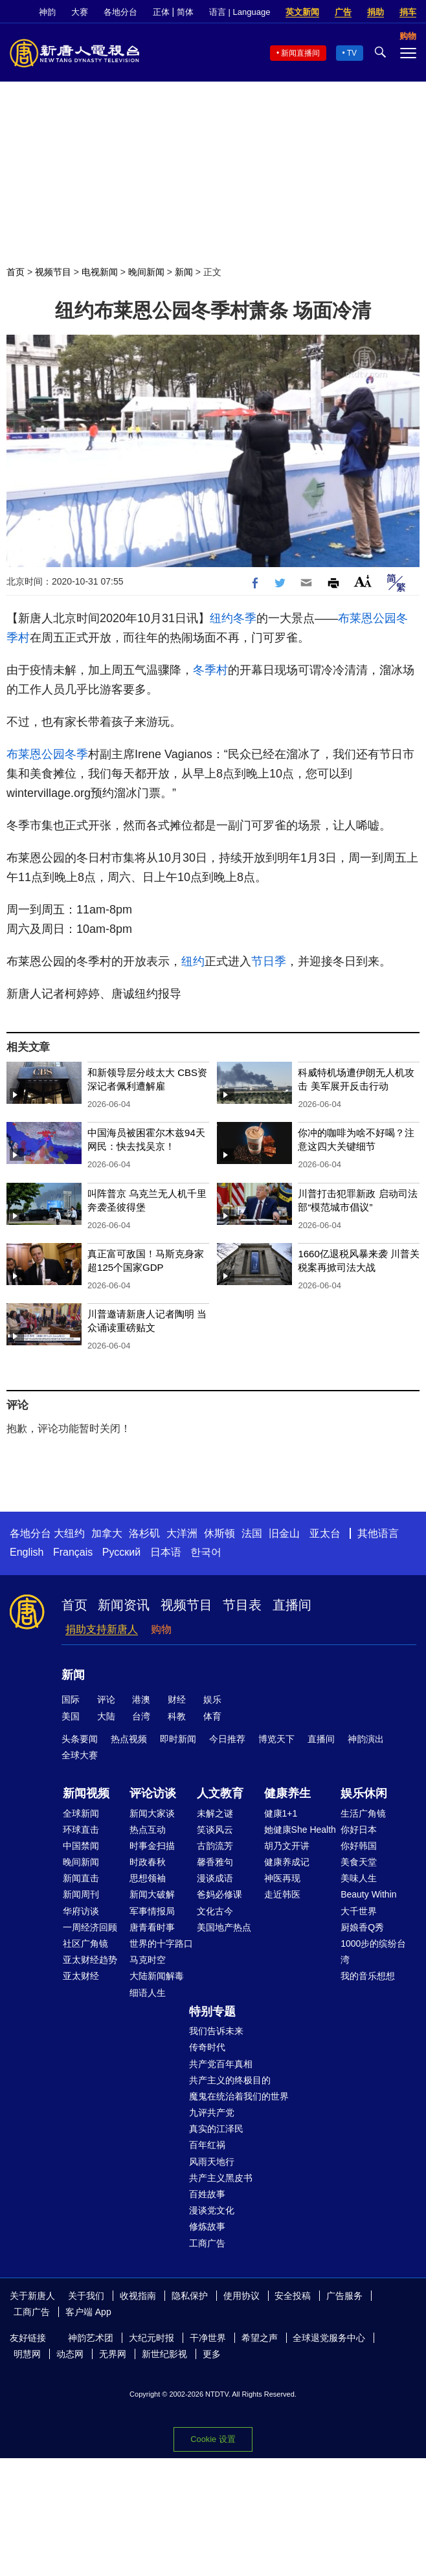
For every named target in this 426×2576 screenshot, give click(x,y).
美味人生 (359, 1878)
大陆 (106, 1716)
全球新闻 (81, 1813)
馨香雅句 (215, 1862)
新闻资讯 (124, 1605)
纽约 (221, 618)
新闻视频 (86, 1793)
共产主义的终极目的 (230, 2080)
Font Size (362, 581)
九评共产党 (211, 2112)
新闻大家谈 (152, 1813)
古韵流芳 (215, 1846)
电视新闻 (100, 272)
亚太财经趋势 (90, 1959)
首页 (15, 272)
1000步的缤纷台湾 (373, 1951)
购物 (161, 1629)
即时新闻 (178, 1739)
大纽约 (69, 1533)
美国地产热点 (224, 1927)
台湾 (141, 1716)
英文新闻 (302, 12)
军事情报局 (152, 1911)
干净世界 (208, 2338)
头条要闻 (80, 1739)
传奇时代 (207, 2047)
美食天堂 (359, 1862)
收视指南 (138, 2295)
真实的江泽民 (216, 2128)
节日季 (268, 961)
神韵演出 (366, 1739)
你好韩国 (359, 1846)
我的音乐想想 (368, 1976)
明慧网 (27, 2354)
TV (352, 53)
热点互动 (147, 1829)
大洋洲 (181, 1533)
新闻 (184, 272)
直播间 (292, 1605)
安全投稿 (293, 2295)
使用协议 (241, 2295)
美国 (71, 1716)
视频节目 (53, 272)
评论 (106, 1699)
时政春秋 (147, 1862)
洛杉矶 (144, 1533)
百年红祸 (207, 2145)
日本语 (165, 1552)
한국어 (205, 1552)
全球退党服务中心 (329, 2338)
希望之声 (259, 2338)
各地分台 (120, 12)
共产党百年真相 (220, 2064)
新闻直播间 (300, 53)
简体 (185, 12)
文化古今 (215, 1911)
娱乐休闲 (364, 1793)
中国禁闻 (81, 1846)
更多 (212, 2354)
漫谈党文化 (211, 2210)
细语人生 (147, 1993)
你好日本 (359, 1829)
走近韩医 (282, 1894)
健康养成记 (286, 1862)
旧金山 (284, 1533)
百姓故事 (207, 2194)
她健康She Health (300, 1829)
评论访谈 (152, 1793)
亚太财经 (81, 1976)
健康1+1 (281, 1813)
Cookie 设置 (212, 2439)
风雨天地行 (211, 2161)
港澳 (141, 1699)
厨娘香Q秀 (362, 1927)
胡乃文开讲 (286, 1846)
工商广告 (207, 2243)
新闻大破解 (152, 1894)
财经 (177, 1699)
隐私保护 (190, 2295)
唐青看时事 (152, 1927)
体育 (212, 1716)
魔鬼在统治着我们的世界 (239, 2096)
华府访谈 (81, 1911)
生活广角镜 (363, 1813)
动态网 (70, 2354)
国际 (71, 1699)
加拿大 (106, 1533)
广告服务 (344, 2295)
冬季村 (210, 670)
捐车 (407, 12)
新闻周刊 (81, 1894)
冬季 (244, 618)
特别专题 (212, 2011)
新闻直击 (81, 1878)
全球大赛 (80, 1755)
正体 (161, 12)
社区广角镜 (85, 1943)
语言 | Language (239, 12)
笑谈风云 (215, 1829)
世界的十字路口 (161, 1943)
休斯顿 (219, 1533)
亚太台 (325, 1533)
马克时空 (147, 1959)
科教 (177, 1716)
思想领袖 (147, 1878)
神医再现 (282, 1878)
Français (73, 1552)
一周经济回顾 (90, 1927)
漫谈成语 (215, 1878)
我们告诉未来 (216, 2031)
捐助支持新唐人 (101, 1629)
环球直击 (81, 1829)
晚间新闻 (146, 272)
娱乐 (212, 1699)
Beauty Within (368, 1894)
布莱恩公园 (367, 618)
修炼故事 (207, 2226)
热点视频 (129, 1739)
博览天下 (276, 1739)
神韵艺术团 (90, 2338)
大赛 (79, 12)
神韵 (47, 12)
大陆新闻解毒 (156, 1976)
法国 (251, 1533)
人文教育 (220, 1793)
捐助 (375, 12)
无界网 (112, 2354)
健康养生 (287, 1793)
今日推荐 (227, 1739)
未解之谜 (215, 1813)
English (26, 1552)
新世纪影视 (164, 2354)
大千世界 (359, 1911)
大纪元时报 (151, 2338)
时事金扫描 (152, 1846)
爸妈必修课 (219, 1894)
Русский (121, 1552)
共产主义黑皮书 (220, 2178)
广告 (343, 12)
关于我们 (86, 2295)
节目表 (242, 1605)
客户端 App (88, 2312)
